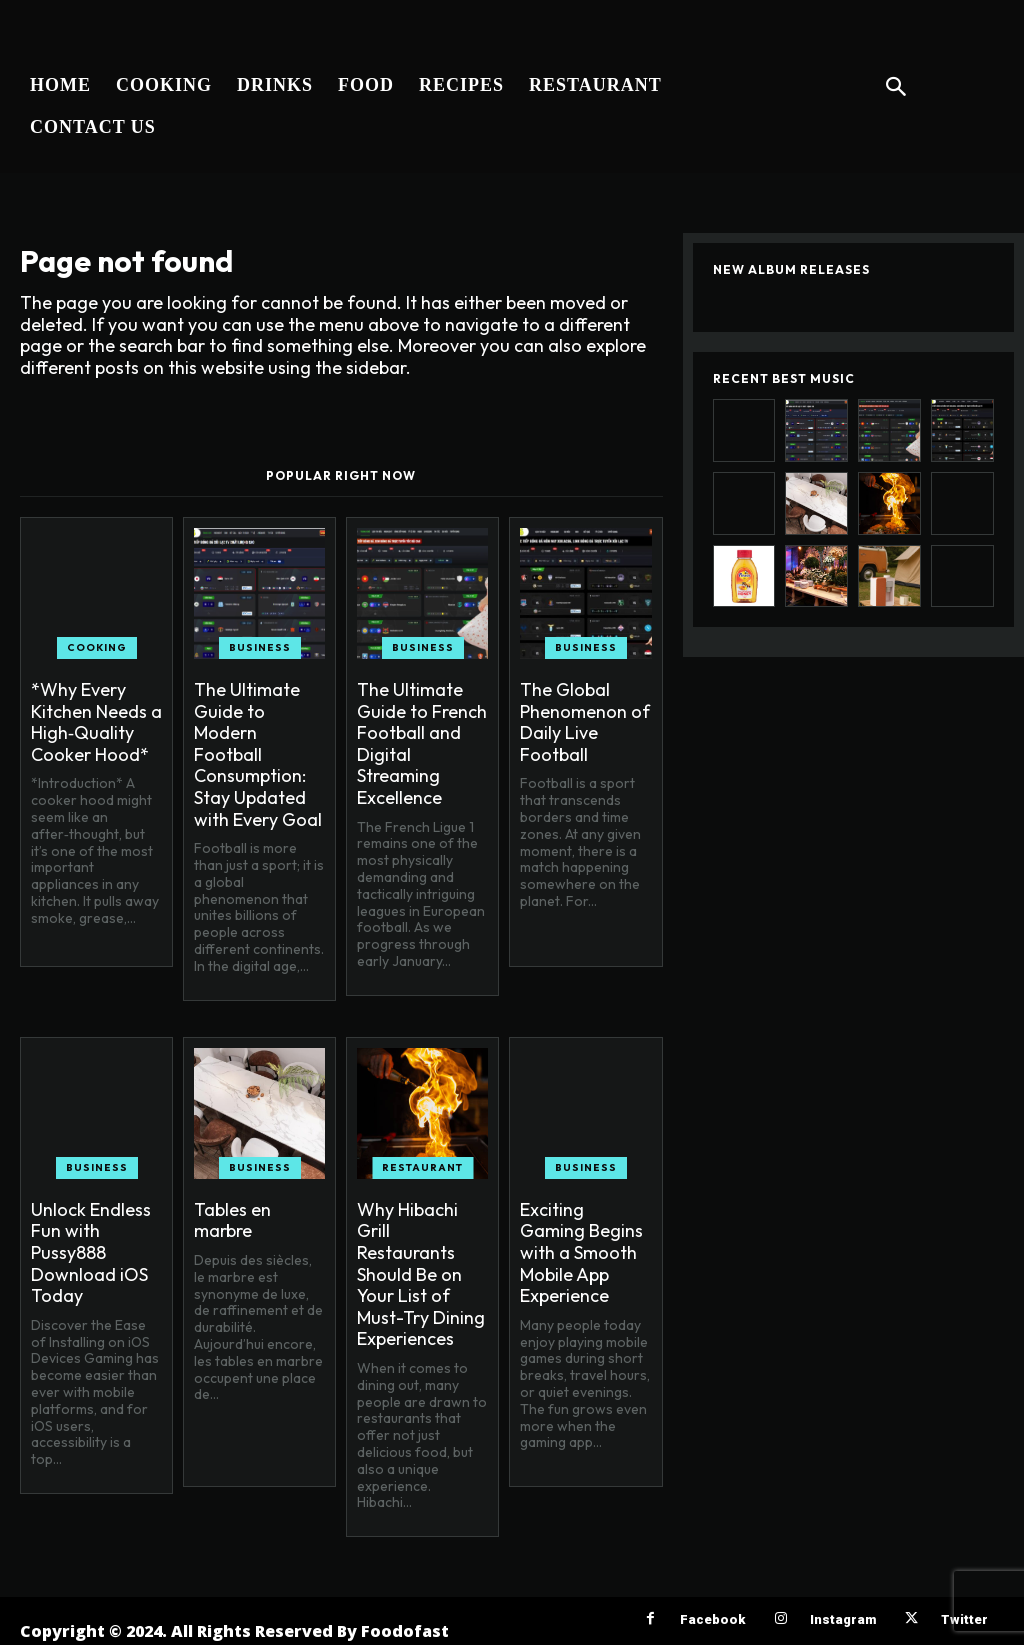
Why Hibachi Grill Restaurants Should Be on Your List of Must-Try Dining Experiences (421, 1274)
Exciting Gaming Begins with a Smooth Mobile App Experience (581, 1252)
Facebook (712, 1619)
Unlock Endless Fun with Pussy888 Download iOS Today (91, 1252)
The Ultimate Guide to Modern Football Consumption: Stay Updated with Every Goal (258, 754)
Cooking (97, 647)
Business (260, 647)
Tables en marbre (232, 1220)
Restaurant (422, 1167)
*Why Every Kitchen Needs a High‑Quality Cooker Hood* (96, 722)
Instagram (843, 1619)
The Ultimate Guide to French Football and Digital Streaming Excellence (422, 743)
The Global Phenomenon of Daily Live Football (585, 722)
